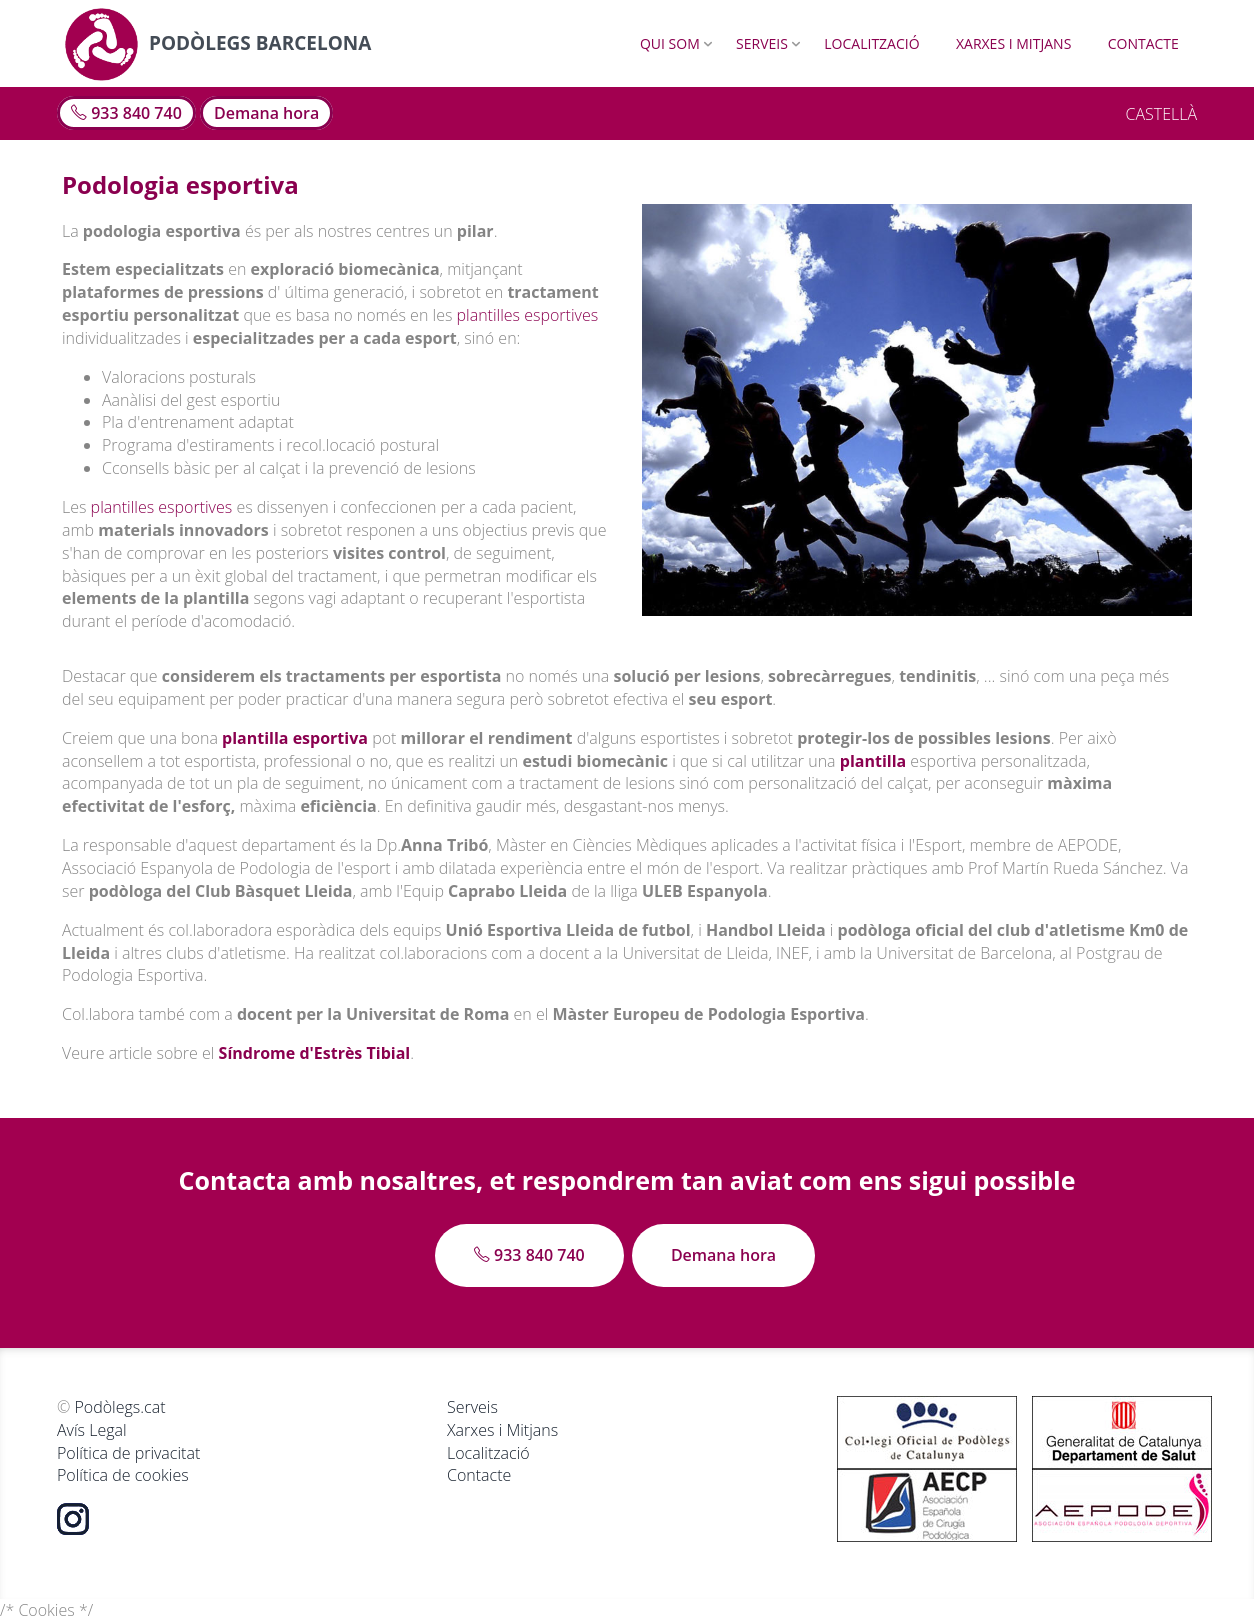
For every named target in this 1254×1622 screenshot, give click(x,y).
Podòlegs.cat (119, 1407)
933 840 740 (126, 113)
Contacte (1143, 43)
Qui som (670, 43)
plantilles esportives (528, 315)
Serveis (762, 43)
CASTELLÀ (1161, 114)
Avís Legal (92, 1430)
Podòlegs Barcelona (217, 43)
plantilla (873, 761)
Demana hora (266, 113)
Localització (871, 43)
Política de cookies (123, 1475)
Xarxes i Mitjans (1013, 43)
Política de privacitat (128, 1453)
